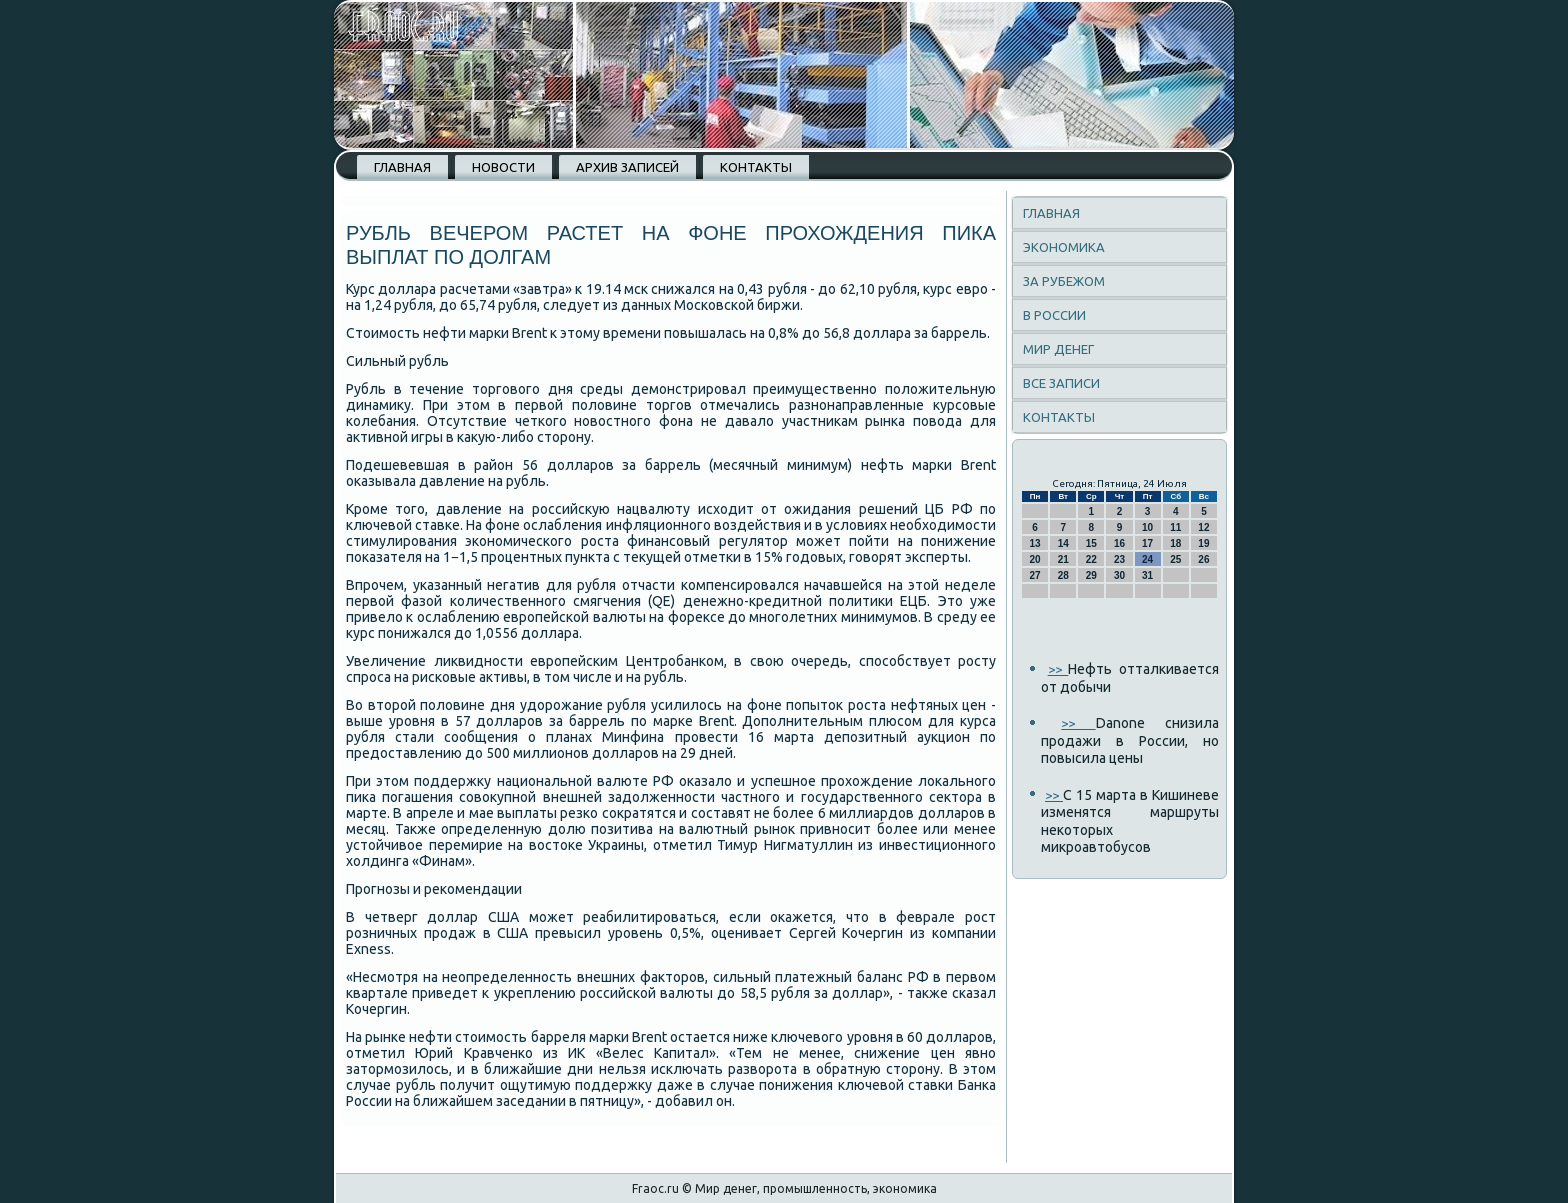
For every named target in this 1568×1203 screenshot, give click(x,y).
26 (1203, 559)
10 (1147, 527)
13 (1035, 543)
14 (1063, 543)
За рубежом (1064, 281)
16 (1119, 543)
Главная (402, 167)
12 (1203, 527)
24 (1147, 559)
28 (1063, 575)
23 (1119, 559)
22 (1091, 559)
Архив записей (627, 167)
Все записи (1061, 383)
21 (1063, 559)
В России (1054, 315)
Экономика (1064, 247)
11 (1175, 527)
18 (1175, 543)
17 (1147, 543)
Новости (503, 167)
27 (1035, 575)
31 (1147, 575)
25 (1175, 559)
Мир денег (1058, 349)
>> (1058, 669)
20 (1035, 559)
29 (1091, 575)
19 (1203, 543)
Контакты (756, 167)
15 (1091, 543)
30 (1119, 575)
